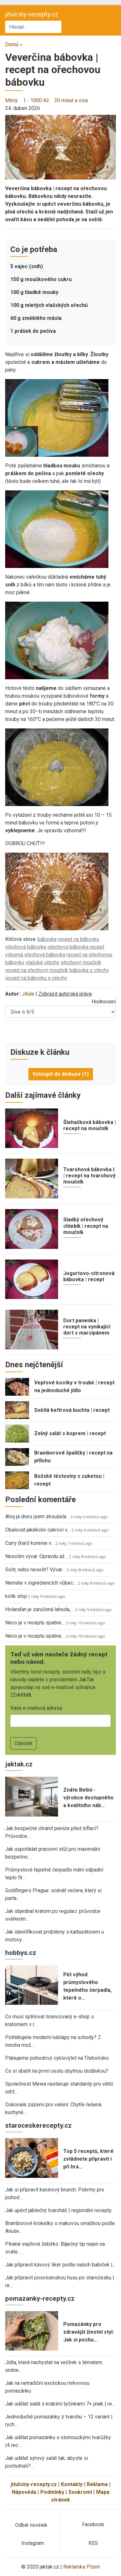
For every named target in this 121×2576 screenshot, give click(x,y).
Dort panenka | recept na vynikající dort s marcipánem (86, 1326)
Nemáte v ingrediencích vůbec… (40, 1583)
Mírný (11, 100)
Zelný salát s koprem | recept (70, 1433)
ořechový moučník (81, 962)
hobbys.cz (20, 1953)
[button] (60, 147)
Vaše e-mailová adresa (36, 1708)
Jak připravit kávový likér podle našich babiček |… (60, 2265)
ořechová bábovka (25, 947)
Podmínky (52, 2492)
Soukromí (80, 2492)
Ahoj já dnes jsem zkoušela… (37, 1516)
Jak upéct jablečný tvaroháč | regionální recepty (58, 2210)
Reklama (97, 2484)
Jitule (28, 994)
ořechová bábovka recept (75, 947)
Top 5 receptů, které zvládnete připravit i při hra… (88, 2159)
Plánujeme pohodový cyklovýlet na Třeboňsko (57, 2058)
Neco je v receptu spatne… (35, 1623)
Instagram (32, 2543)
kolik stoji (16, 1596)
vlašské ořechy (42, 962)
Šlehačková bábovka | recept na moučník (89, 1125)
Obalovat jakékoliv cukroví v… (37, 1530)
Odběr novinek (31, 2525)
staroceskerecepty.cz (38, 2125)
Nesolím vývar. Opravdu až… (36, 1556)
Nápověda (24, 2492)
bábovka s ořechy (89, 970)
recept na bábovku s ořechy (36, 978)
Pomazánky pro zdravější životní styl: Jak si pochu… (88, 2332)
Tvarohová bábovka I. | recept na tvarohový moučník (89, 1175)
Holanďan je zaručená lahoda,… (39, 1609)
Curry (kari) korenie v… (29, 1543)
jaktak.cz (19, 1764)
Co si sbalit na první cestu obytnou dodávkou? (56, 2071)
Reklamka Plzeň (81, 2567)
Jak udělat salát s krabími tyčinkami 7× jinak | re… (60, 2404)
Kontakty (72, 2484)
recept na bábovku (78, 939)
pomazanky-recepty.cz (40, 2298)
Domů (12, 44)
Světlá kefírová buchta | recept (72, 1410)
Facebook (93, 2524)
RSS (93, 2543)
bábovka (46, 939)
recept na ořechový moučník (36, 970)
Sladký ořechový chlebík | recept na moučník (85, 1226)
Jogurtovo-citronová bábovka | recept (89, 1276)
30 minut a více (71, 100)
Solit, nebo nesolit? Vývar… (35, 1569)
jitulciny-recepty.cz (31, 14)
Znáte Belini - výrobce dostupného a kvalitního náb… (88, 1797)
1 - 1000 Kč (36, 100)
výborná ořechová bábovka (35, 955)
